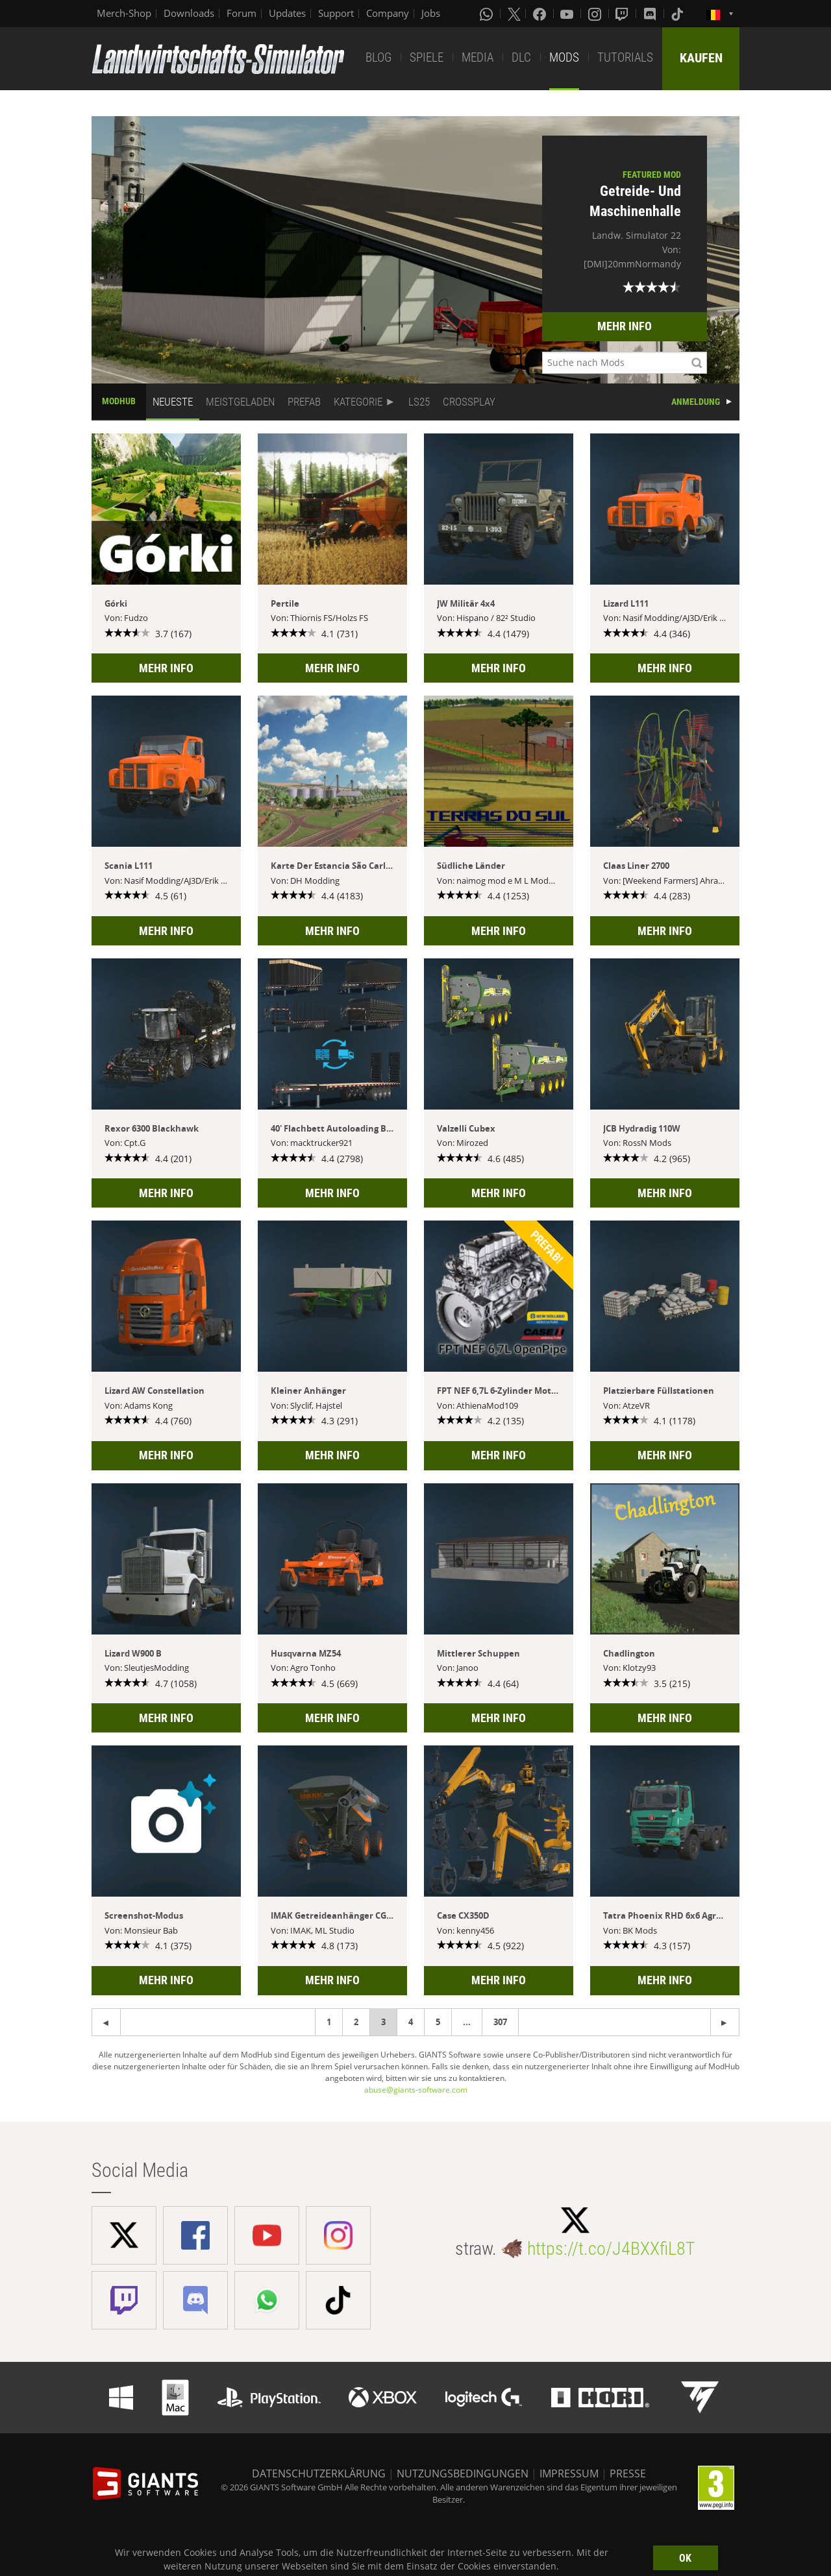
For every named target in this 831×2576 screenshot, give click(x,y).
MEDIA (477, 57)
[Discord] (651, 13)
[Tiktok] (678, 13)
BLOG (378, 57)
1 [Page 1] (329, 2022)
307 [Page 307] (500, 2022)
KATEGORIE (358, 401)
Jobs (430, 12)
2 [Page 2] (356, 2022)
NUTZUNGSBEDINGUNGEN (462, 2473)
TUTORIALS (625, 57)
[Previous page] (725, 2022)
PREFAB (304, 401)
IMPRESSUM (569, 2473)
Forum (241, 12)
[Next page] (106, 2022)
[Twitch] (623, 13)
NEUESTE (173, 401)
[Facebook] (541, 13)
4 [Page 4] (410, 2022)
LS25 (419, 401)
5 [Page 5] (438, 2022)
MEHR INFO (624, 326)
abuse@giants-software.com (415, 2089)
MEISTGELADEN (240, 401)
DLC (521, 57)
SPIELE (426, 57)
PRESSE (628, 2473)
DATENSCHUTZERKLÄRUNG (319, 2473)
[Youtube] (568, 13)
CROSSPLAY (469, 401)
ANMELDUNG (695, 401)
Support (336, 12)
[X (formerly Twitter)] (514, 13)
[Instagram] (596, 13)
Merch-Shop (124, 12)
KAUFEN (701, 58)
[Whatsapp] (487, 13)
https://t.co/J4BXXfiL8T (611, 2248)
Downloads (189, 12)
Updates (287, 12)
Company (387, 12)
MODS (564, 57)
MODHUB (119, 401)
